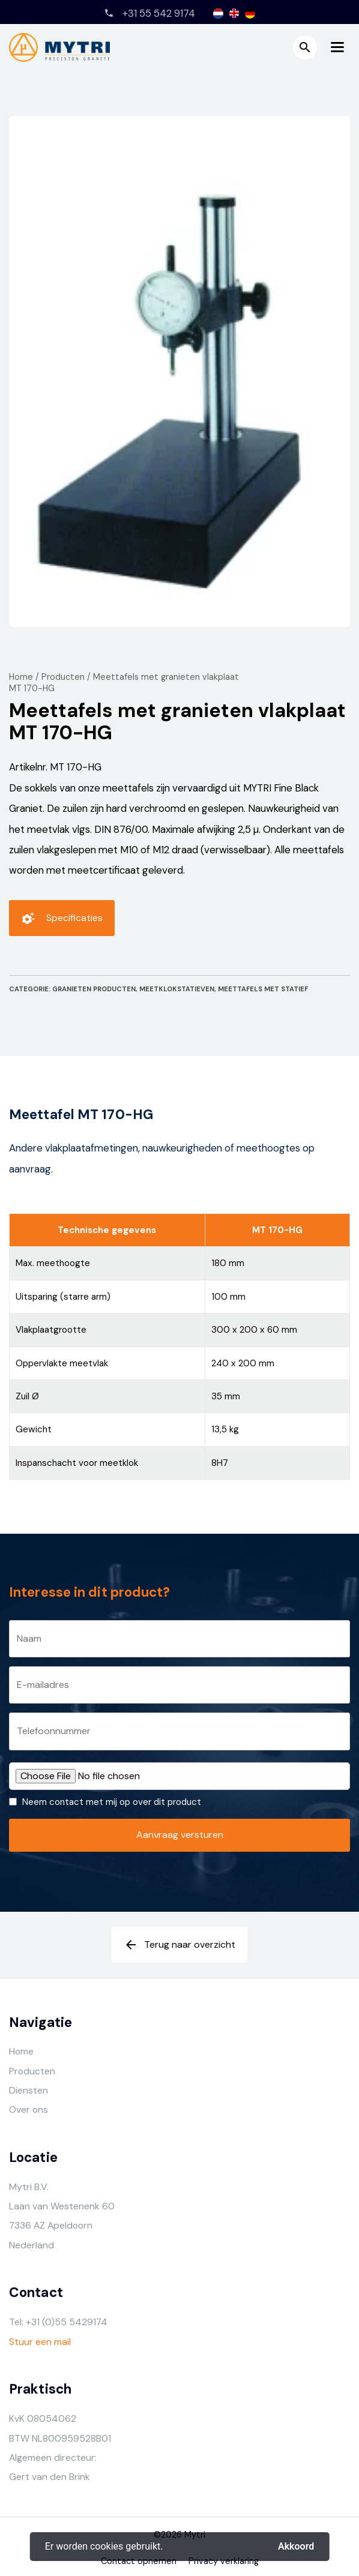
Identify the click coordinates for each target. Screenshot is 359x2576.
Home (21, 676)
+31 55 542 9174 (159, 13)
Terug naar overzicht (179, 1949)
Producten (63, 676)
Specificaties (62, 922)
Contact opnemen (138, 2561)
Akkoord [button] (296, 2546)
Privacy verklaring (224, 2561)
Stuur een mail (40, 2341)
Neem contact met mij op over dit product (111, 1802)
